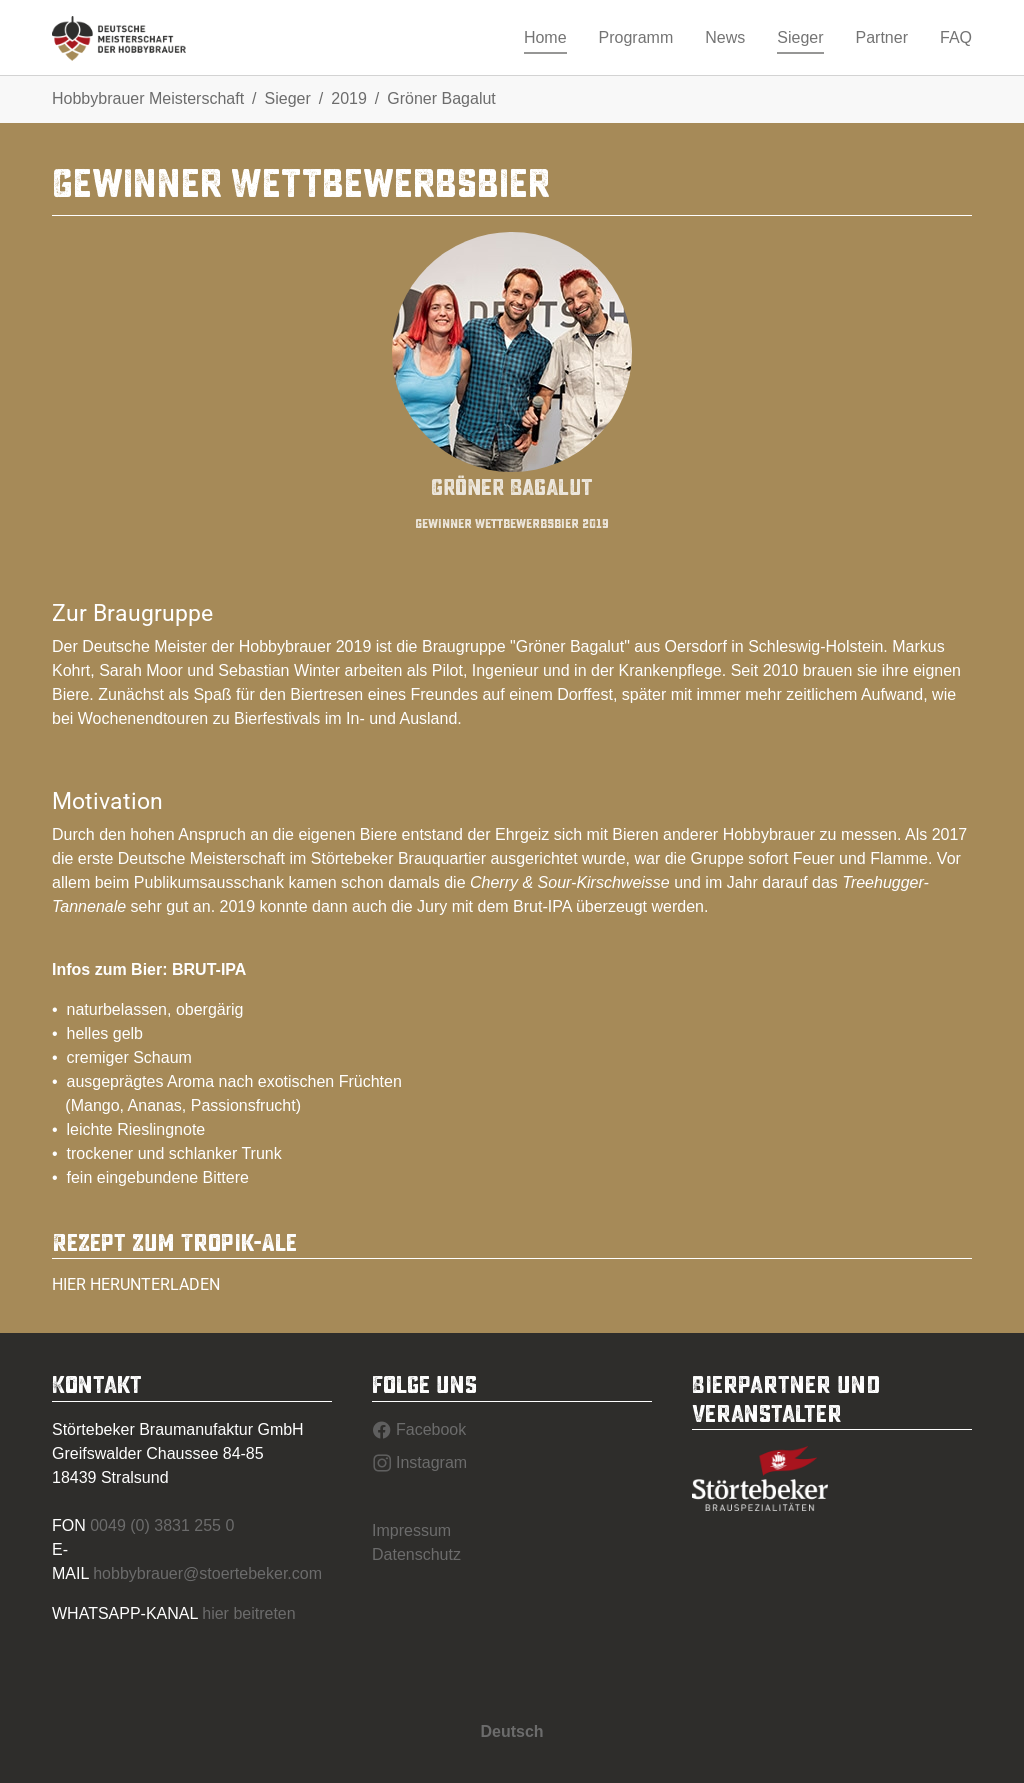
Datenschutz (416, 1554)
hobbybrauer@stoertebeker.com (207, 1573)
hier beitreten (248, 1613)
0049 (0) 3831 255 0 (162, 1525)
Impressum (411, 1530)
